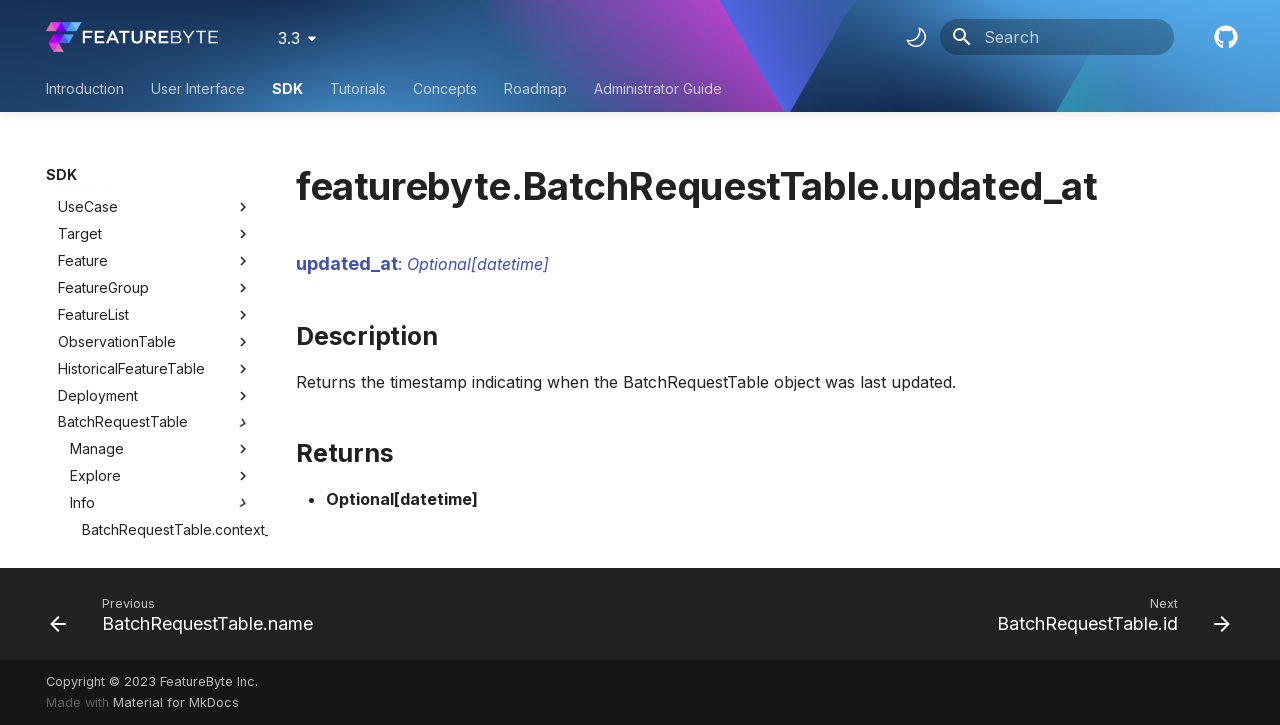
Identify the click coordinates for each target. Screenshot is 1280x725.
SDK (287, 88)
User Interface (198, 88)
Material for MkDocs (176, 702)
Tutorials (358, 88)
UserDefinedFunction (128, 480)
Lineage (161, 427)
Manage (161, 238)
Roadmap (535, 88)
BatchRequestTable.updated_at (167, 399)
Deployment (98, 184)
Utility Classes (155, 508)
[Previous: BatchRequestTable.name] (186, 614)
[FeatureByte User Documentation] (132, 37)
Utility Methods (155, 535)
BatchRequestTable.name (166, 372)
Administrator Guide (658, 88)
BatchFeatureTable (120, 453)
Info (161, 292)
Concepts (445, 88)
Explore (161, 265)
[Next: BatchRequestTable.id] (1108, 614)
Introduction (85, 88)
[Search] (1057, 37)
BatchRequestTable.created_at (167, 345)
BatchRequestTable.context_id (167, 318)
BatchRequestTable (123, 210)
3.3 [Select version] (289, 38)
